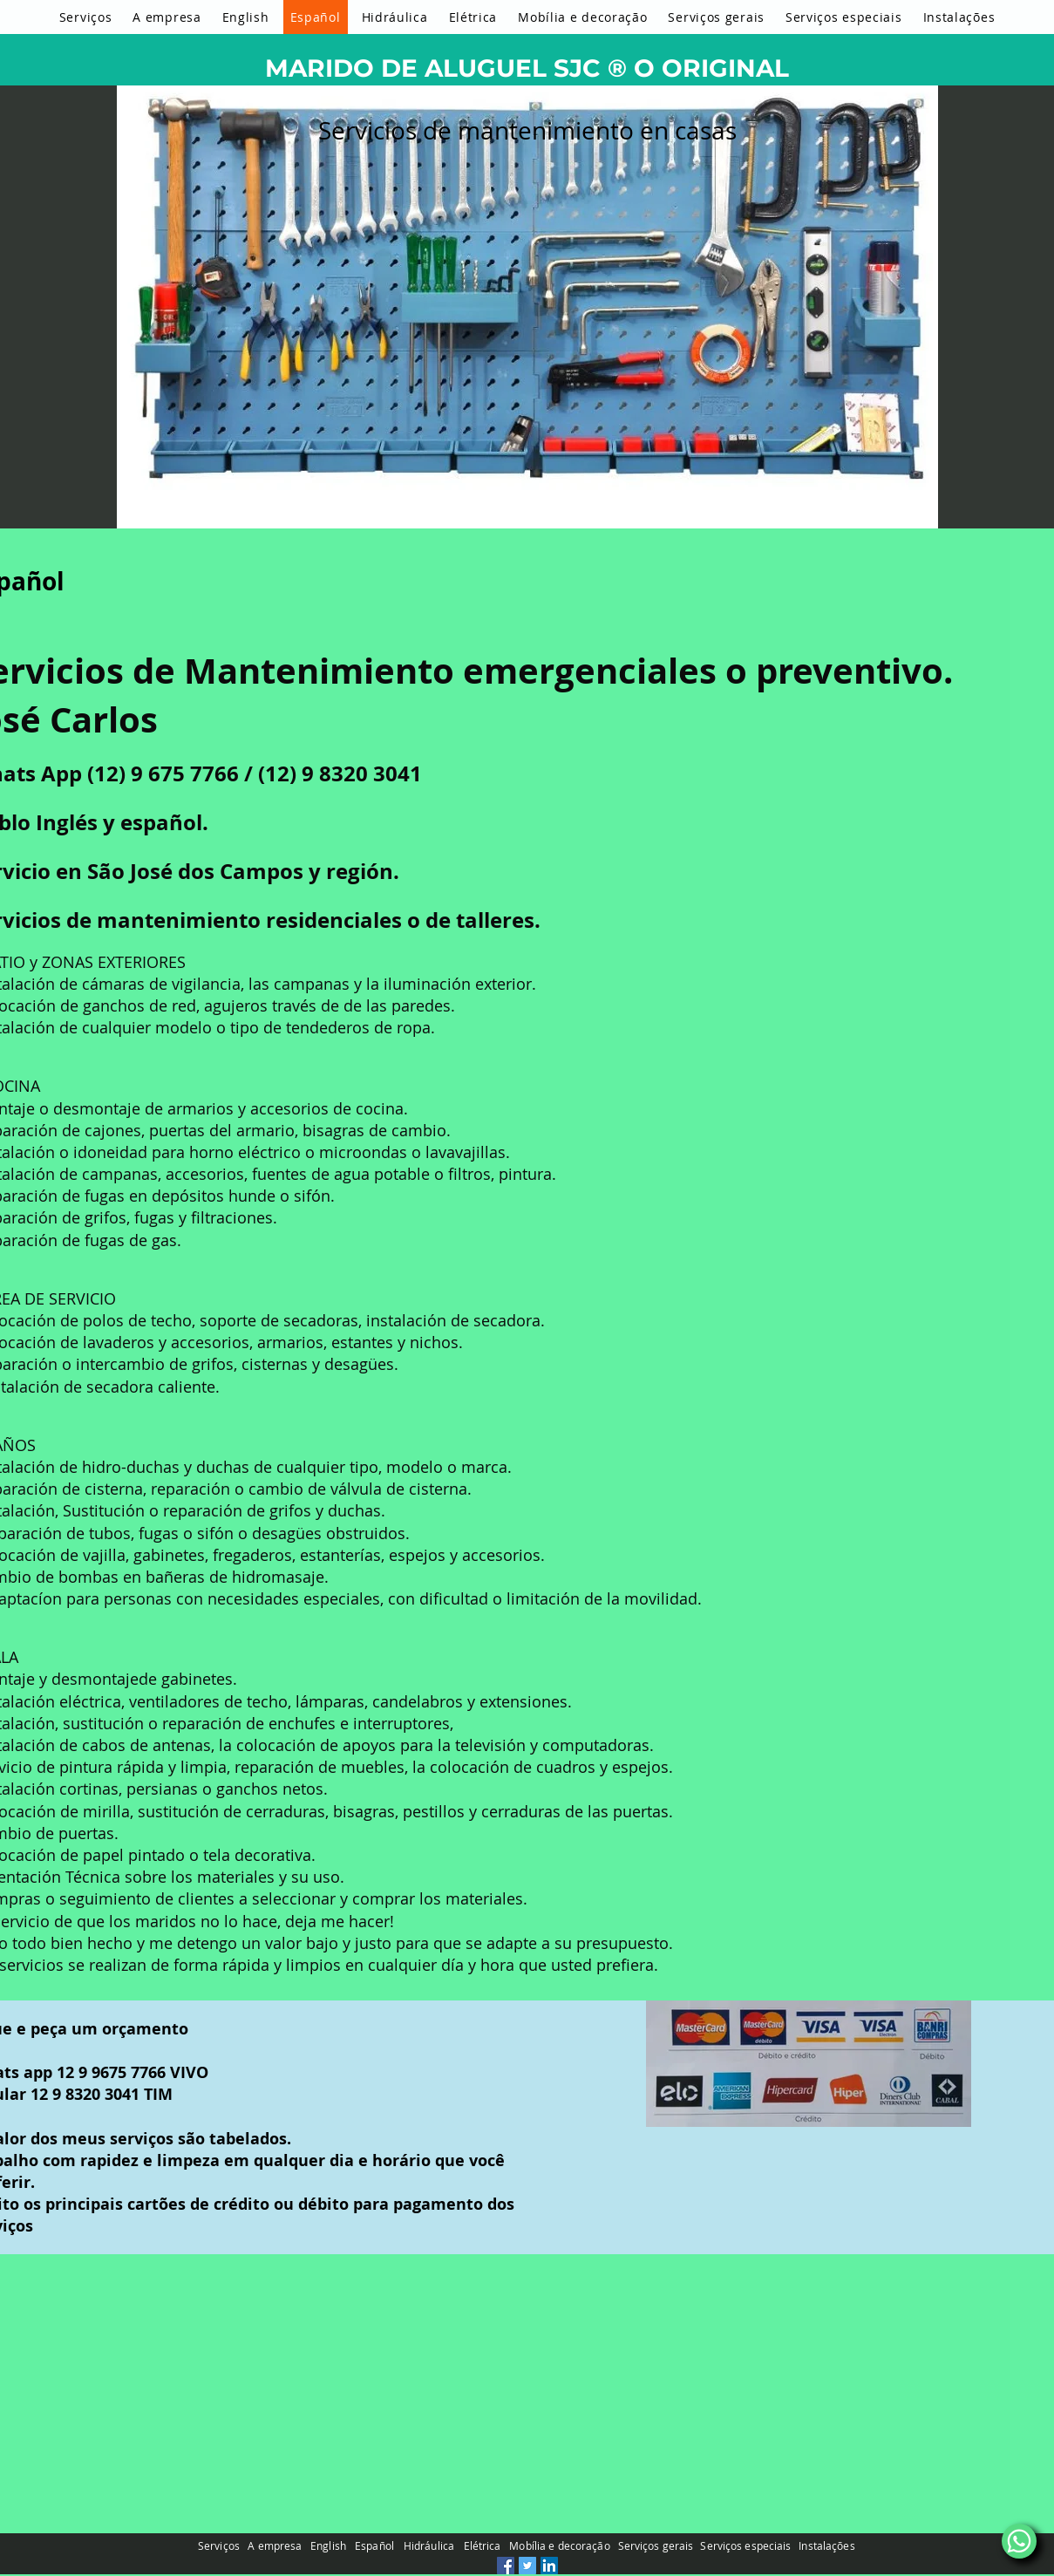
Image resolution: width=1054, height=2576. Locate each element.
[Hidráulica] (429, 2545)
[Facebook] (505, 2565)
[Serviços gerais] (656, 2545)
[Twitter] (527, 2565)
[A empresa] (275, 2545)
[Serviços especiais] (746, 2545)
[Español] (374, 2545)
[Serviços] (219, 2545)
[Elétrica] (482, 2545)
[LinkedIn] (549, 2565)
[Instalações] (827, 2545)
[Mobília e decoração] (560, 2545)
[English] (328, 2545)
